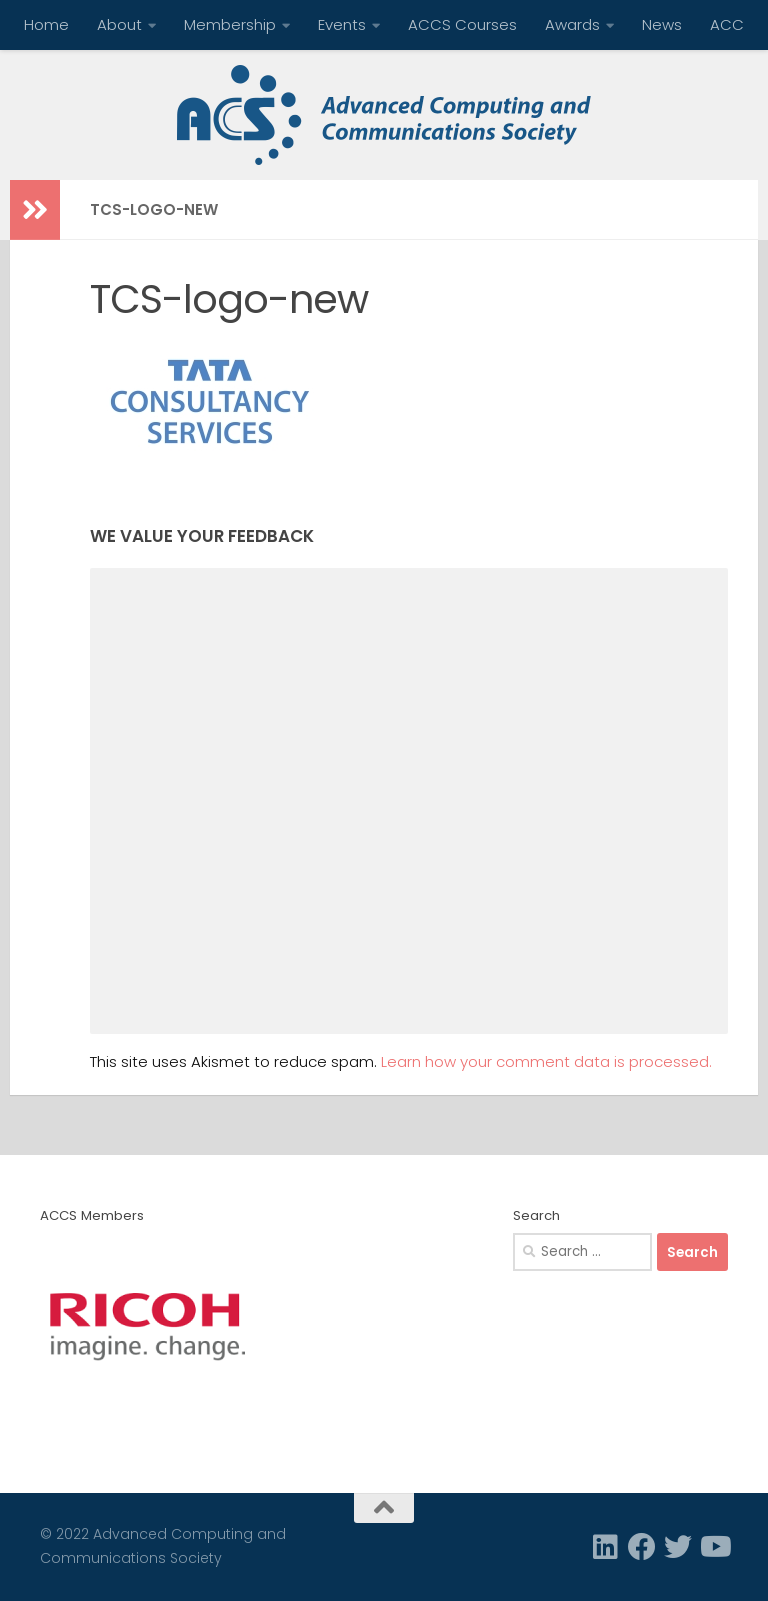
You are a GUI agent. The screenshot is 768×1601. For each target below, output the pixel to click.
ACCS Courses (462, 24)
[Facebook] (642, 1547)
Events (342, 24)
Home (46, 24)
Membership (230, 24)
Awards (572, 24)
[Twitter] (678, 1547)
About (119, 24)
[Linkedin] (606, 1547)
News (662, 24)
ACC (727, 24)
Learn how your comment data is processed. (546, 1061)
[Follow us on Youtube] (714, 1547)
